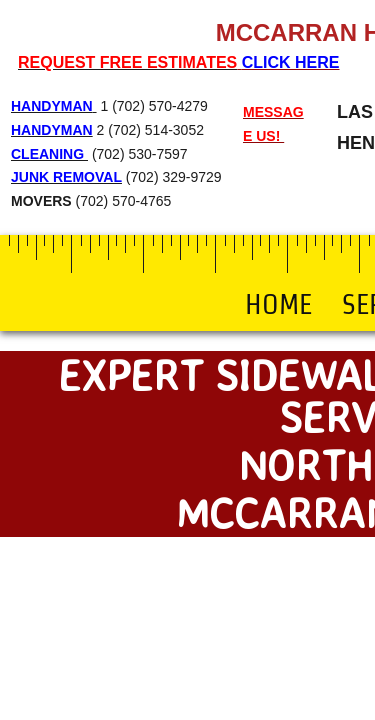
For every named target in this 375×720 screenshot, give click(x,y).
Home (278, 304)
